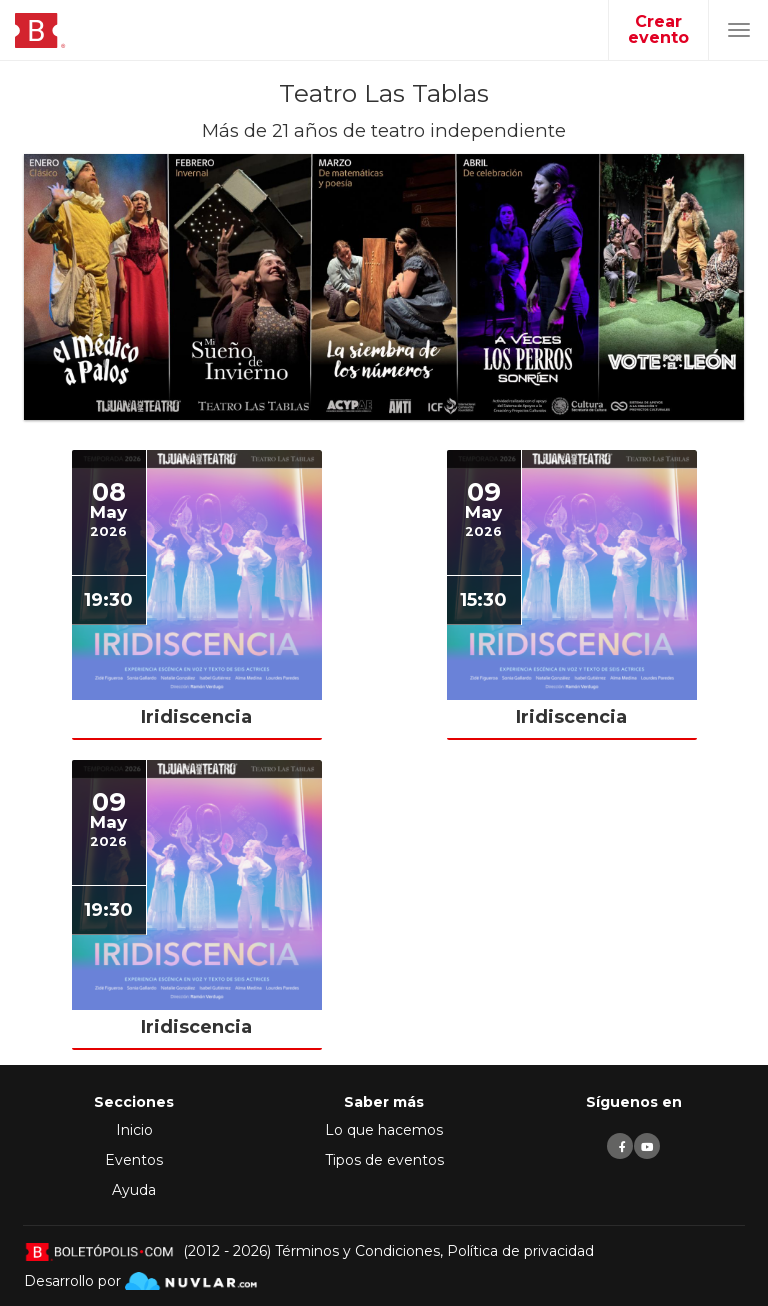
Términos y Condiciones (357, 1251)
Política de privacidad (520, 1251)
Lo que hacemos (384, 1130)
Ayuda (134, 1190)
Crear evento (658, 29)
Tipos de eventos (384, 1160)
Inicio (134, 1130)
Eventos (134, 1160)
